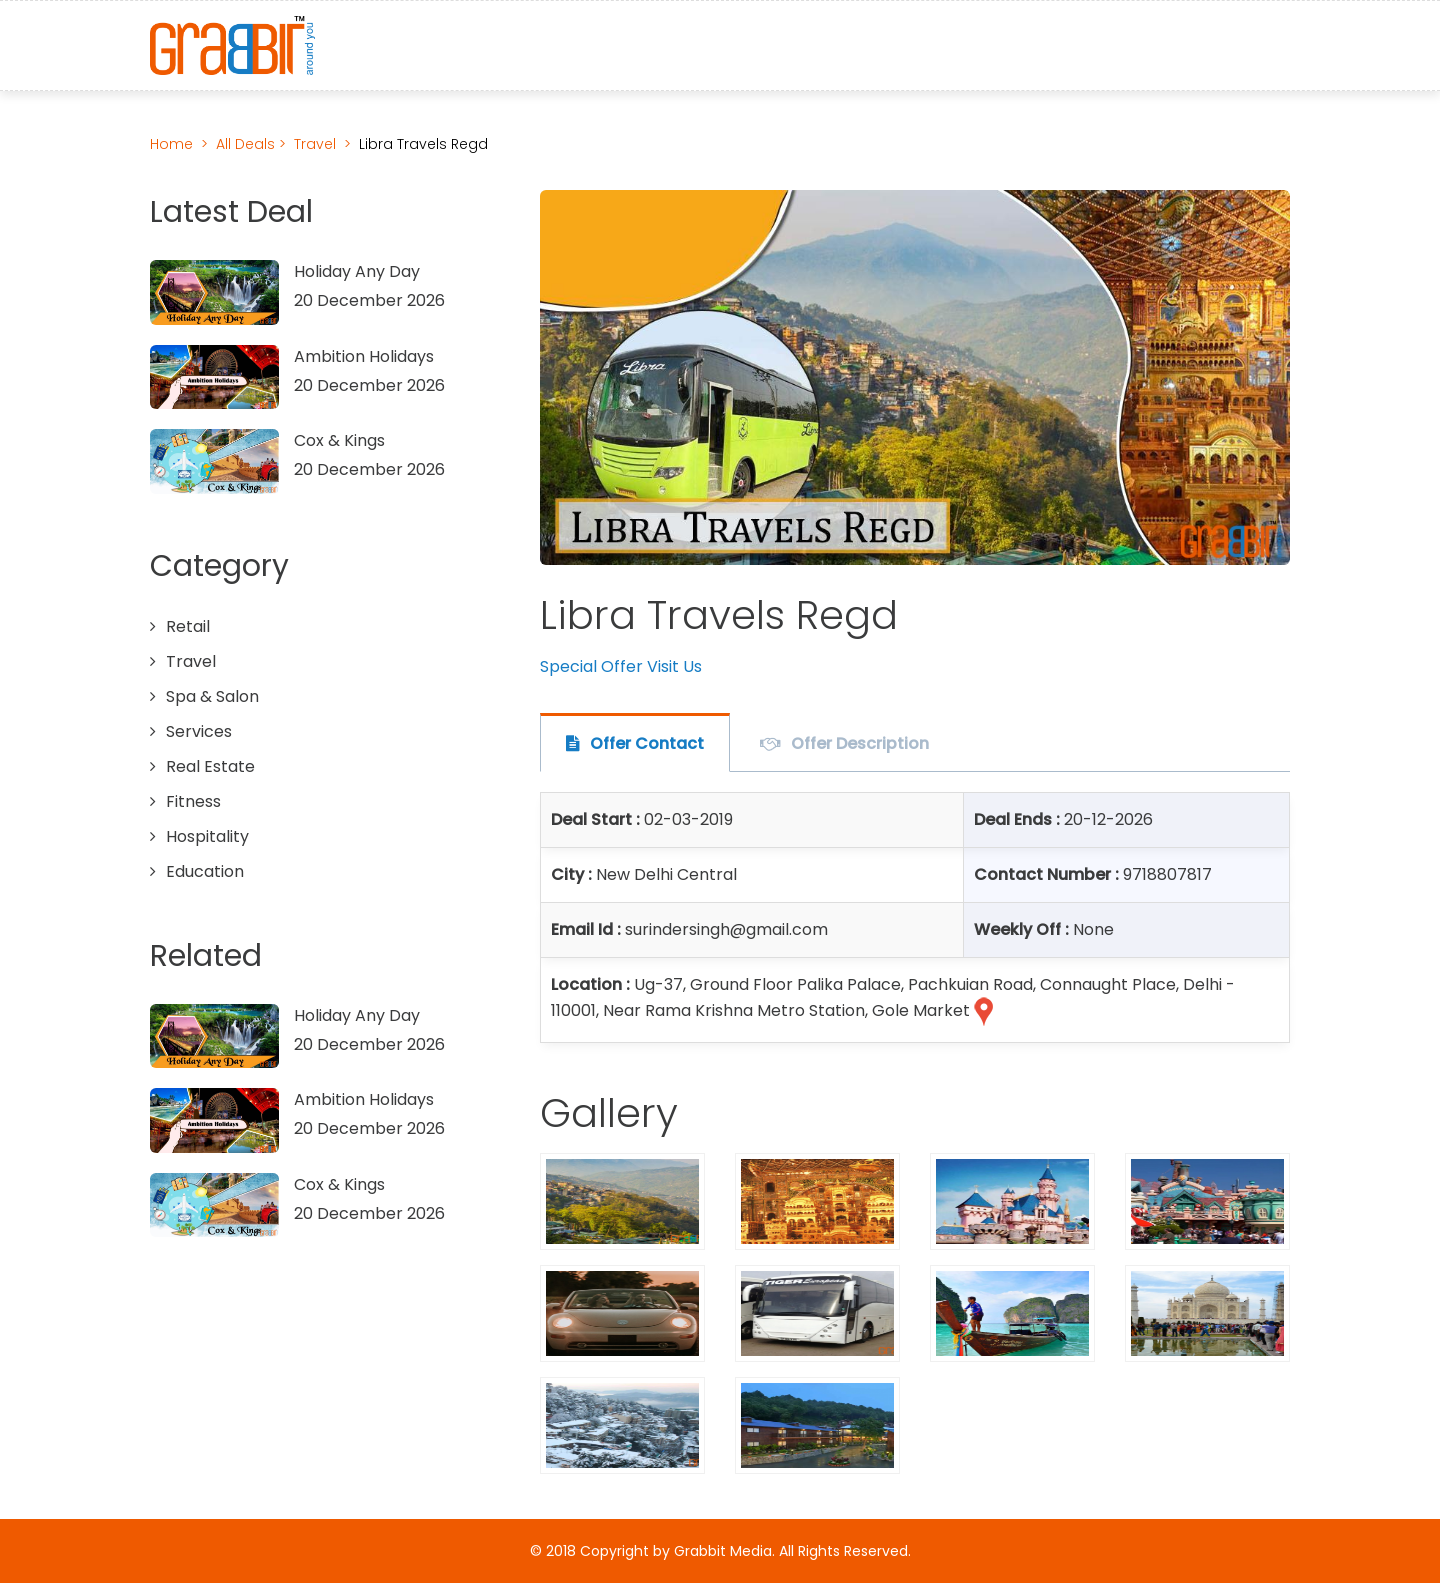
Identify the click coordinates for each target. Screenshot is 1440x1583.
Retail (188, 626)
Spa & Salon (212, 696)
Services (199, 731)
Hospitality (207, 836)
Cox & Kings (339, 440)
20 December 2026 (369, 300)
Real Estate (210, 766)
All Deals (247, 144)
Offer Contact (647, 743)
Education (205, 871)
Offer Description (860, 743)
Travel (315, 144)
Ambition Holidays (364, 356)
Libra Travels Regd (423, 144)
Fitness (193, 801)
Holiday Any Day (357, 271)
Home (171, 144)
